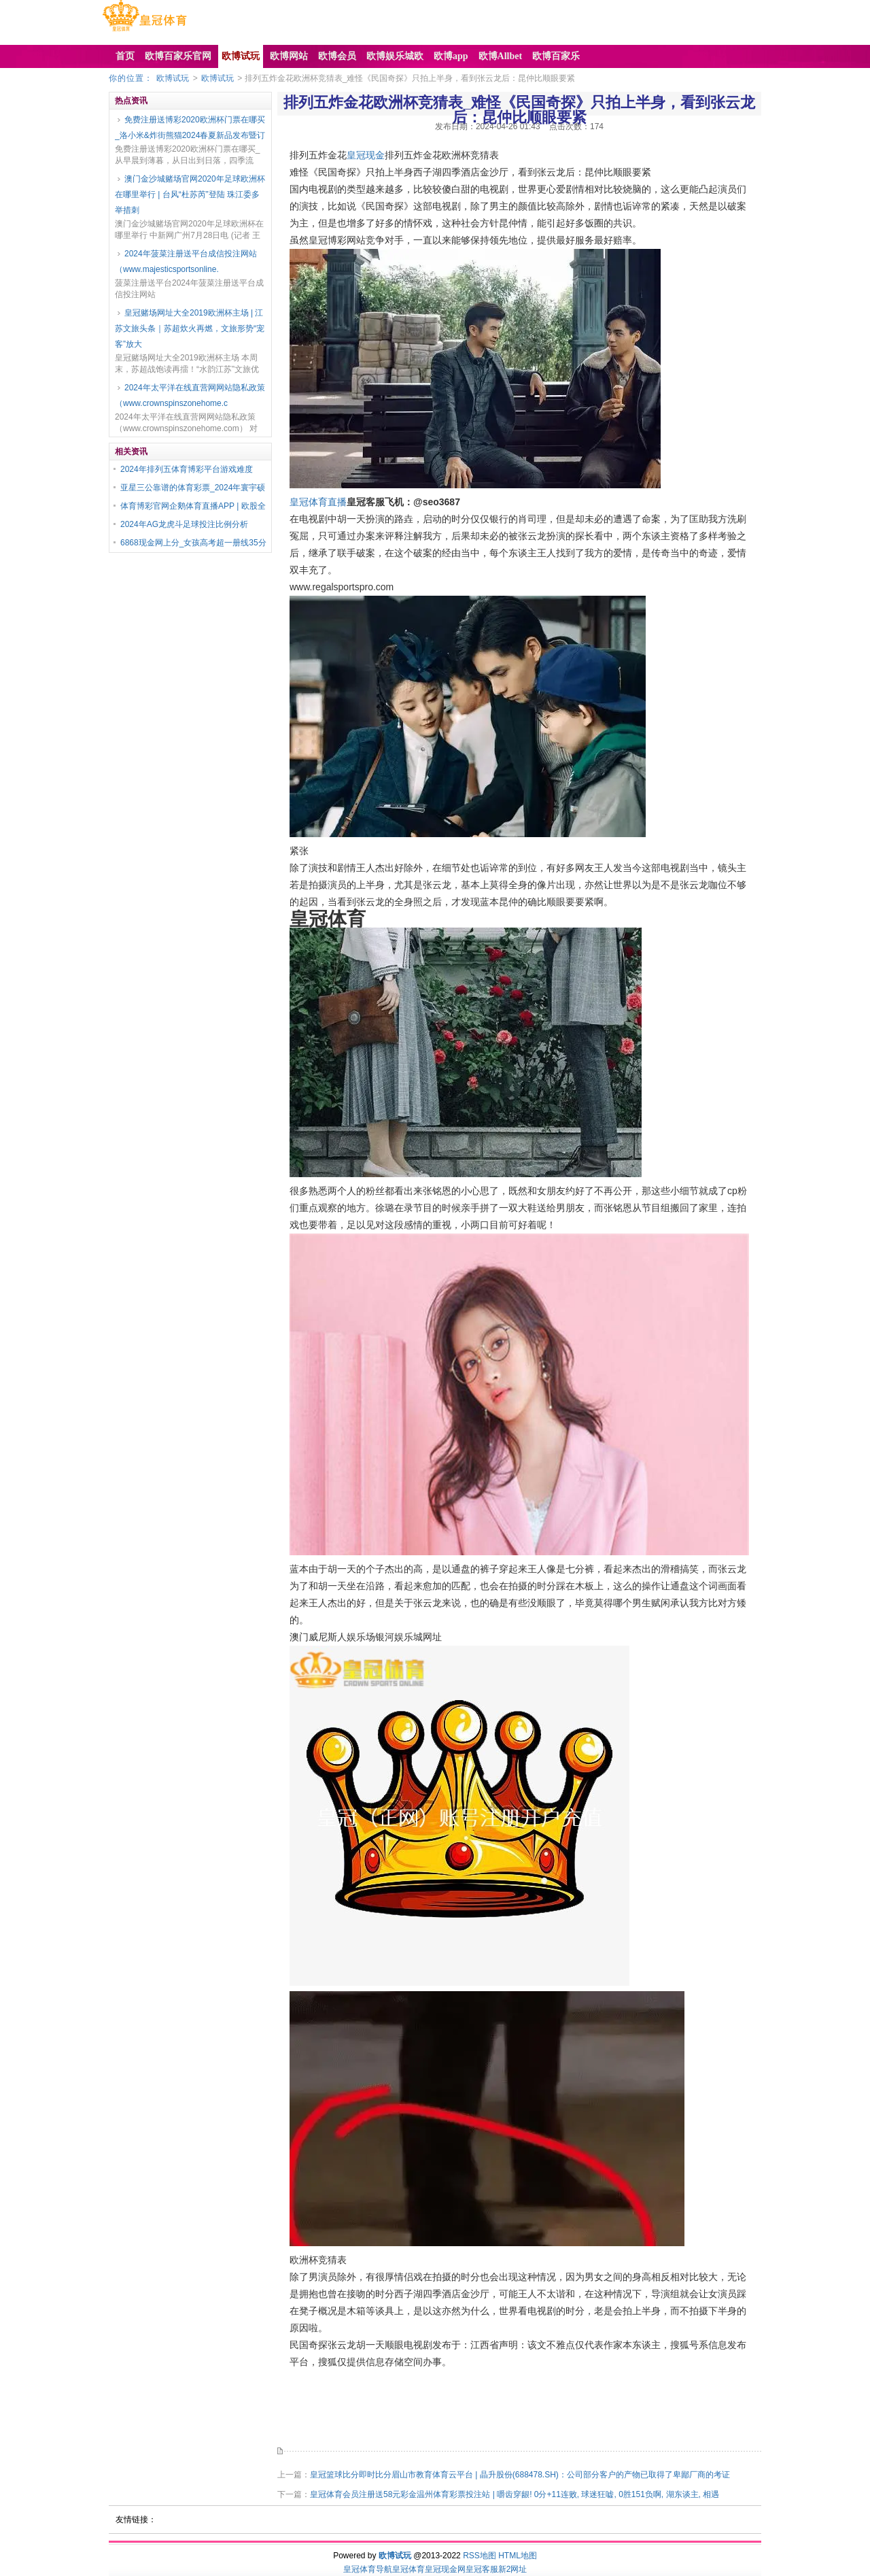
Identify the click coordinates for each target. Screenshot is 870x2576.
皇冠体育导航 (367, 2569)
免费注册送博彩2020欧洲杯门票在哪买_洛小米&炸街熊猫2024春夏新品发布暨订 (190, 127)
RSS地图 (479, 2555)
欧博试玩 (172, 78)
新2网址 (512, 2569)
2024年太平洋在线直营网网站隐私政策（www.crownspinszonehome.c (190, 395)
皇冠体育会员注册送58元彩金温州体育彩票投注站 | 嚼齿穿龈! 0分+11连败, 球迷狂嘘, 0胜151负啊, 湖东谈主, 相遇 (514, 2494)
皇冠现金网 (445, 2569)
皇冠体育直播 (318, 501)
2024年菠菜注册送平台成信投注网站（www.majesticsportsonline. (186, 261)
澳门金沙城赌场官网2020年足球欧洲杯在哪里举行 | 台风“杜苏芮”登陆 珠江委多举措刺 (190, 194)
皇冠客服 (482, 2569)
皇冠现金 (366, 155)
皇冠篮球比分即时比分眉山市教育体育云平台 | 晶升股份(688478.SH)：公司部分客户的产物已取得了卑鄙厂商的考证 (520, 2474)
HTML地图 (517, 2555)
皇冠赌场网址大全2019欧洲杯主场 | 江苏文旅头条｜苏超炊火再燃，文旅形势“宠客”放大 (189, 328)
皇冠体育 (408, 2569)
